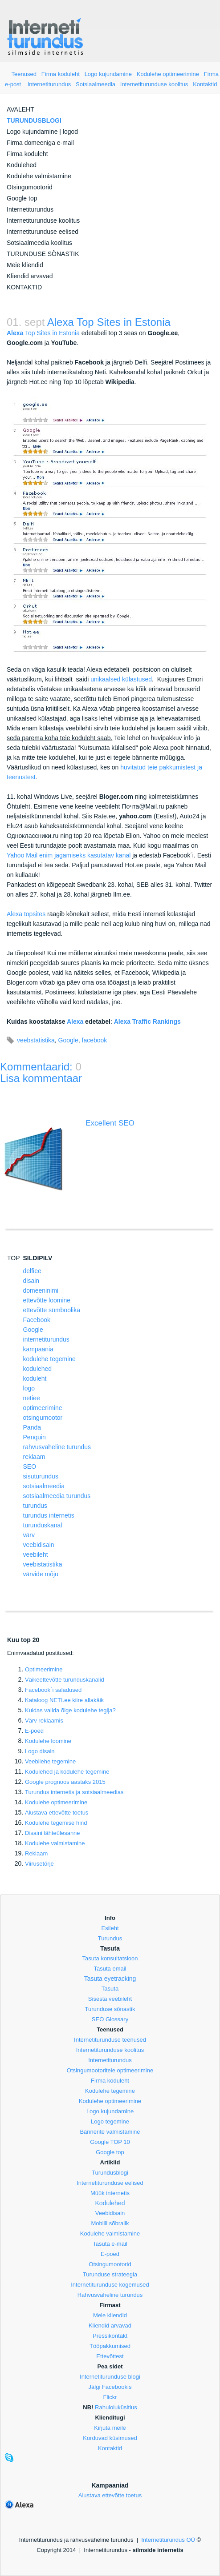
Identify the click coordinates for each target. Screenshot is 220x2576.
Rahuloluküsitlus (116, 2407)
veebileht (35, 1554)
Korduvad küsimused (110, 2438)
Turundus (110, 1938)
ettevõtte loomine (47, 1300)
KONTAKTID (24, 287)
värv (29, 1534)
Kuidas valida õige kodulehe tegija (70, 1710)
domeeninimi (40, 1290)
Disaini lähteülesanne (52, 1833)
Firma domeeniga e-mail (40, 142)
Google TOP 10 (110, 2142)
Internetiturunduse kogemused (110, 2284)
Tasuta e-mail (110, 2243)
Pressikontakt (110, 2335)
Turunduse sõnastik (110, 2009)
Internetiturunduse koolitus (154, 84)
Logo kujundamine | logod (42, 131)
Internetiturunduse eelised (42, 231)
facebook (94, 1040)
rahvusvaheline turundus (57, 1446)
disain (31, 1280)
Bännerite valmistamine (110, 2131)
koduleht (35, 1378)
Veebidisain (110, 2213)
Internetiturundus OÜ (168, 2539)
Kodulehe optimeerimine (168, 74)
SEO (30, 1466)
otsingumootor (43, 1417)
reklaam (34, 1456)
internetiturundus (46, 1339)
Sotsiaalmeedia (95, 84)
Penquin (34, 1437)
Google (68, 1040)
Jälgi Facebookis (110, 2387)
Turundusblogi (110, 2172)
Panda (32, 1427)
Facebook (36, 1319)
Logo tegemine (110, 2121)
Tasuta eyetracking (110, 1978)
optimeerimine (42, 1407)
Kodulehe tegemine (110, 2090)
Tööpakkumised (110, 2346)
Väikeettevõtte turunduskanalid (64, 1679)
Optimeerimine (44, 1669)
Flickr (110, 2397)
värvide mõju (40, 1574)
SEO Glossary (110, 2019)
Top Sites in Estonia (43, 333)
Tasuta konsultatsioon (110, 1958)
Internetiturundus (49, 84)
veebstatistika (36, 1040)
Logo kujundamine (108, 74)
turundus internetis (48, 1515)
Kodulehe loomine (48, 1741)
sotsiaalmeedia (44, 1486)
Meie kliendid (25, 264)
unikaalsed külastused (121, 679)
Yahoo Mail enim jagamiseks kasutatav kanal (68, 855)
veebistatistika (42, 1564)
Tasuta (110, 1988)
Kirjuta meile (110, 2427)
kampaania (38, 1349)
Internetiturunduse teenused (110, 2039)
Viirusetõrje (39, 1863)
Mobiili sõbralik (110, 2223)
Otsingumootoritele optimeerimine (110, 2070)
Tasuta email (110, 1968)
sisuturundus (40, 1476)
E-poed (34, 1730)
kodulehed (37, 1368)
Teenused (24, 74)
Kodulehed (22, 164)
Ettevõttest (109, 2356)
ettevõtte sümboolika (51, 1310)
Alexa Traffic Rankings (147, 1021)
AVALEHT (20, 109)
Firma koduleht (60, 74)
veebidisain (38, 1544)
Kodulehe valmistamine (39, 176)
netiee (31, 1398)
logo (29, 1388)
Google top (22, 198)
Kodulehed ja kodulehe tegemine (67, 1771)
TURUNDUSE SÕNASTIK (43, 253)
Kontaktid (205, 84)
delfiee (32, 1270)
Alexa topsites (26, 913)
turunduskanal (42, 1525)
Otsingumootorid (30, 187)
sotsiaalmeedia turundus (57, 1495)
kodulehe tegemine (49, 1358)
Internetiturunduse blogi (110, 2376)
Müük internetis (110, 2193)
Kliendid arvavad (30, 276)
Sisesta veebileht (110, 1998)
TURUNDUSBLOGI (34, 120)
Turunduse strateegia (110, 2274)
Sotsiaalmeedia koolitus (39, 242)
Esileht (109, 1928)
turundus (35, 1505)
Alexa (75, 1021)
